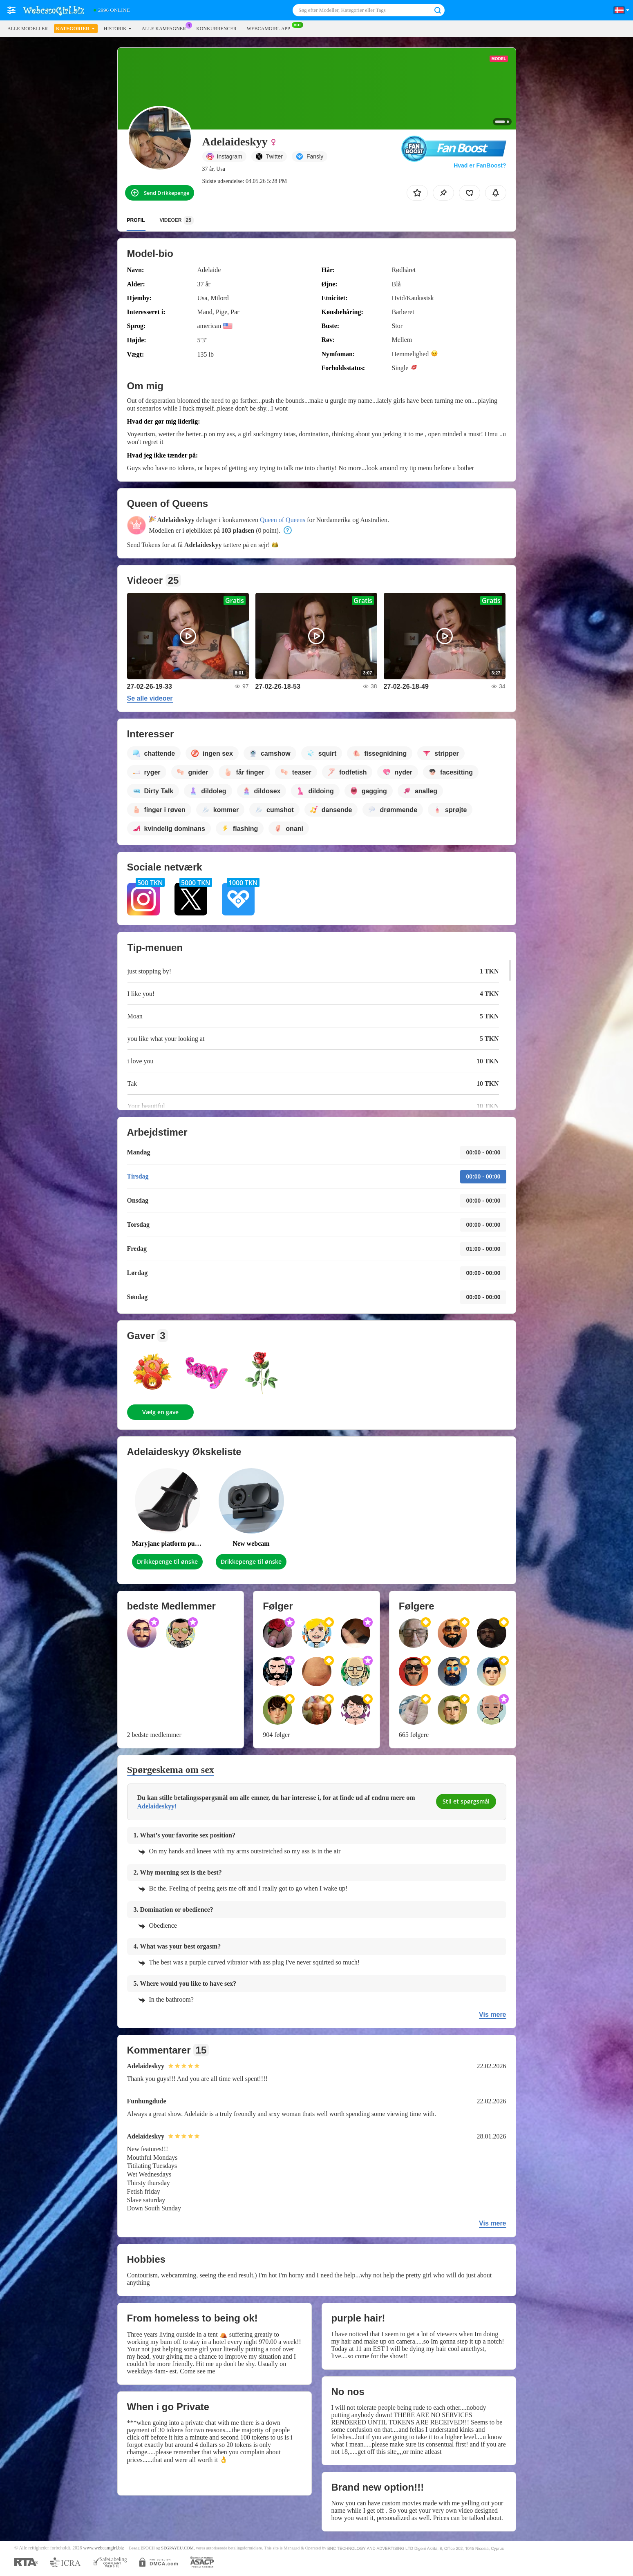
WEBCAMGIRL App (270, 27)
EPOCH (147, 2548)
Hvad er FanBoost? (480, 165)
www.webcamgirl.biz (103, 2548)
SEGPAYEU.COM (177, 2548)
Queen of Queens (282, 519)
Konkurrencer (216, 28)
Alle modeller (27, 28)
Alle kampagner (166, 27)
